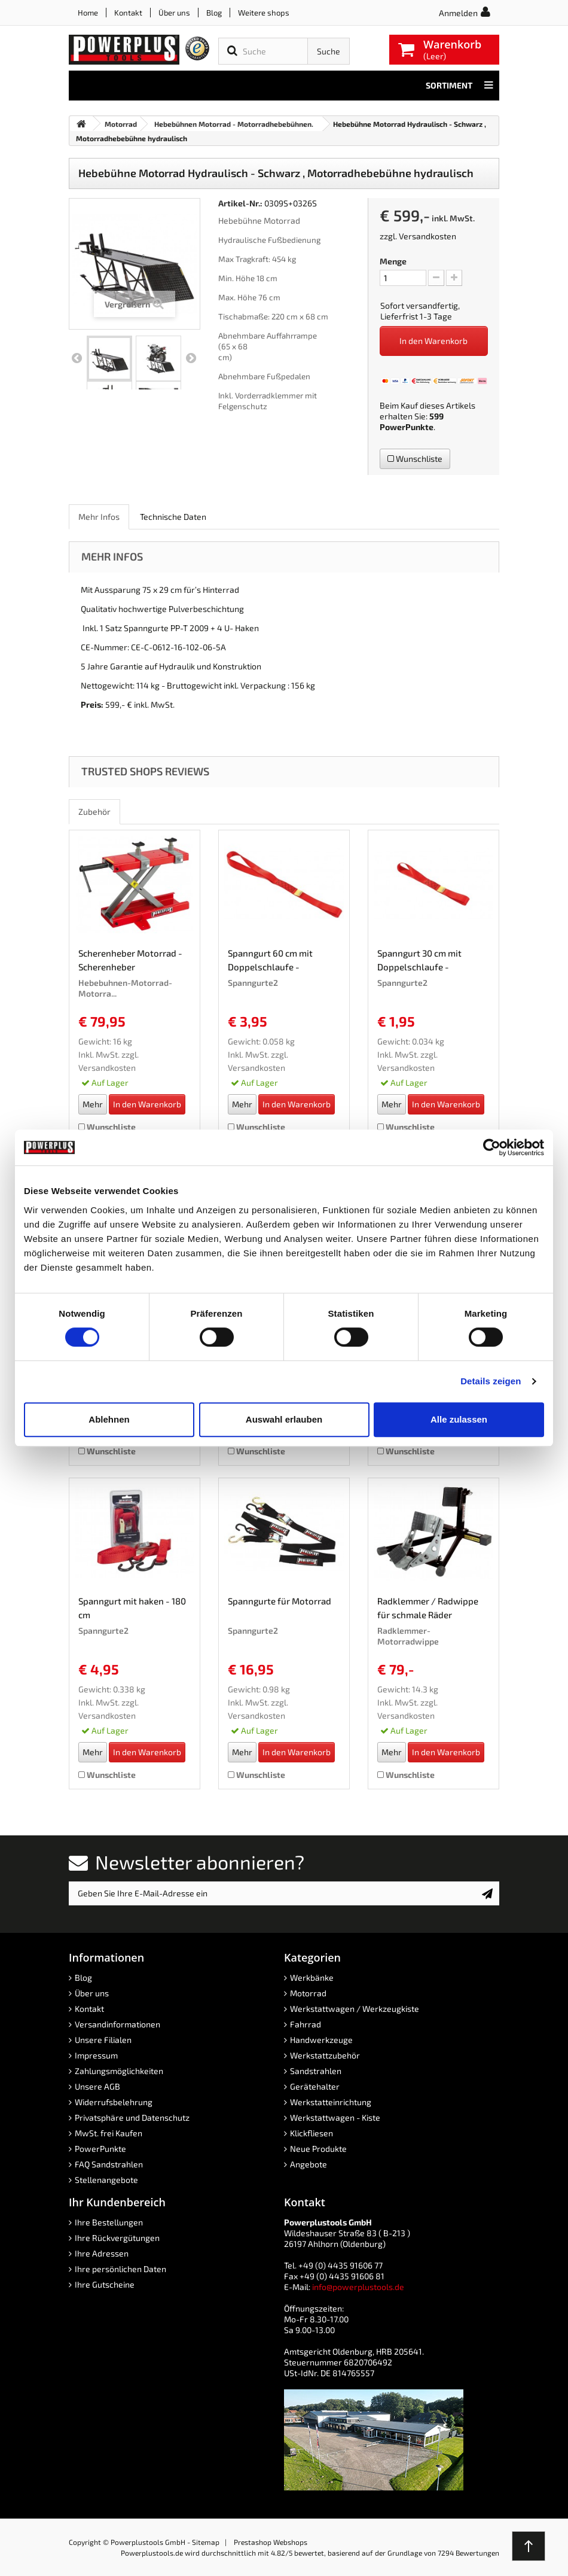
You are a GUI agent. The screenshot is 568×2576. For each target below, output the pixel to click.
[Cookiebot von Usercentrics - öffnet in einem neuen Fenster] (491, 1147)
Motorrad (308, 1993)
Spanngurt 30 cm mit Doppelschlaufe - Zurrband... (419, 962)
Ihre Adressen (102, 2253)
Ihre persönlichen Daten (120, 2269)
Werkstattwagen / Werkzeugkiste (354, 2008)
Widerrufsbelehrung (113, 2102)
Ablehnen (108, 1419)
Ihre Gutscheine (105, 2284)
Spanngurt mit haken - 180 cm (132, 1607)
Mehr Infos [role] (99, 516)
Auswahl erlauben (284, 1419)
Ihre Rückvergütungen (117, 2238)
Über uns (174, 12)
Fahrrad (305, 2024)
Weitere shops (263, 12)
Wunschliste (414, 458)
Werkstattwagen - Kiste (335, 2117)
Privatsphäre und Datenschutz (132, 2117)
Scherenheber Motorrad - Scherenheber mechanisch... (130, 962)
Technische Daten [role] (173, 516)
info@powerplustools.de (358, 2287)
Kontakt (128, 12)
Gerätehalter (315, 2086)
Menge (393, 261)
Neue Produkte (318, 2148)
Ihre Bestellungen (109, 2222)
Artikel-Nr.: (240, 203)
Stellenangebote (106, 2180)
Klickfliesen (311, 2133)
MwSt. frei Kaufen (108, 2133)
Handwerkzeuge (321, 2040)
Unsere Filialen (103, 2040)
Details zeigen (490, 1381)
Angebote (308, 2164)
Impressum (96, 2055)
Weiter (191, 358)
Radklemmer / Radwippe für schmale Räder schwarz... (427, 1609)
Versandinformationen (117, 2024)
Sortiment (459, 85)
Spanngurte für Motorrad (279, 1600)
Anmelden (458, 13)
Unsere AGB (97, 2086)
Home (88, 12)
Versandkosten (427, 236)
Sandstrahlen (315, 2071)
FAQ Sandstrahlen (109, 2164)
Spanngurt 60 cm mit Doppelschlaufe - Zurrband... (270, 962)
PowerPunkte (406, 427)
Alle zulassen (458, 1419)
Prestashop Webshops (270, 2542)
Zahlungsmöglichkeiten (119, 2071)
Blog (214, 12)
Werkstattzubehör (325, 2055)
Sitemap (205, 2542)
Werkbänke (312, 1977)
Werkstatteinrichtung (330, 2102)
